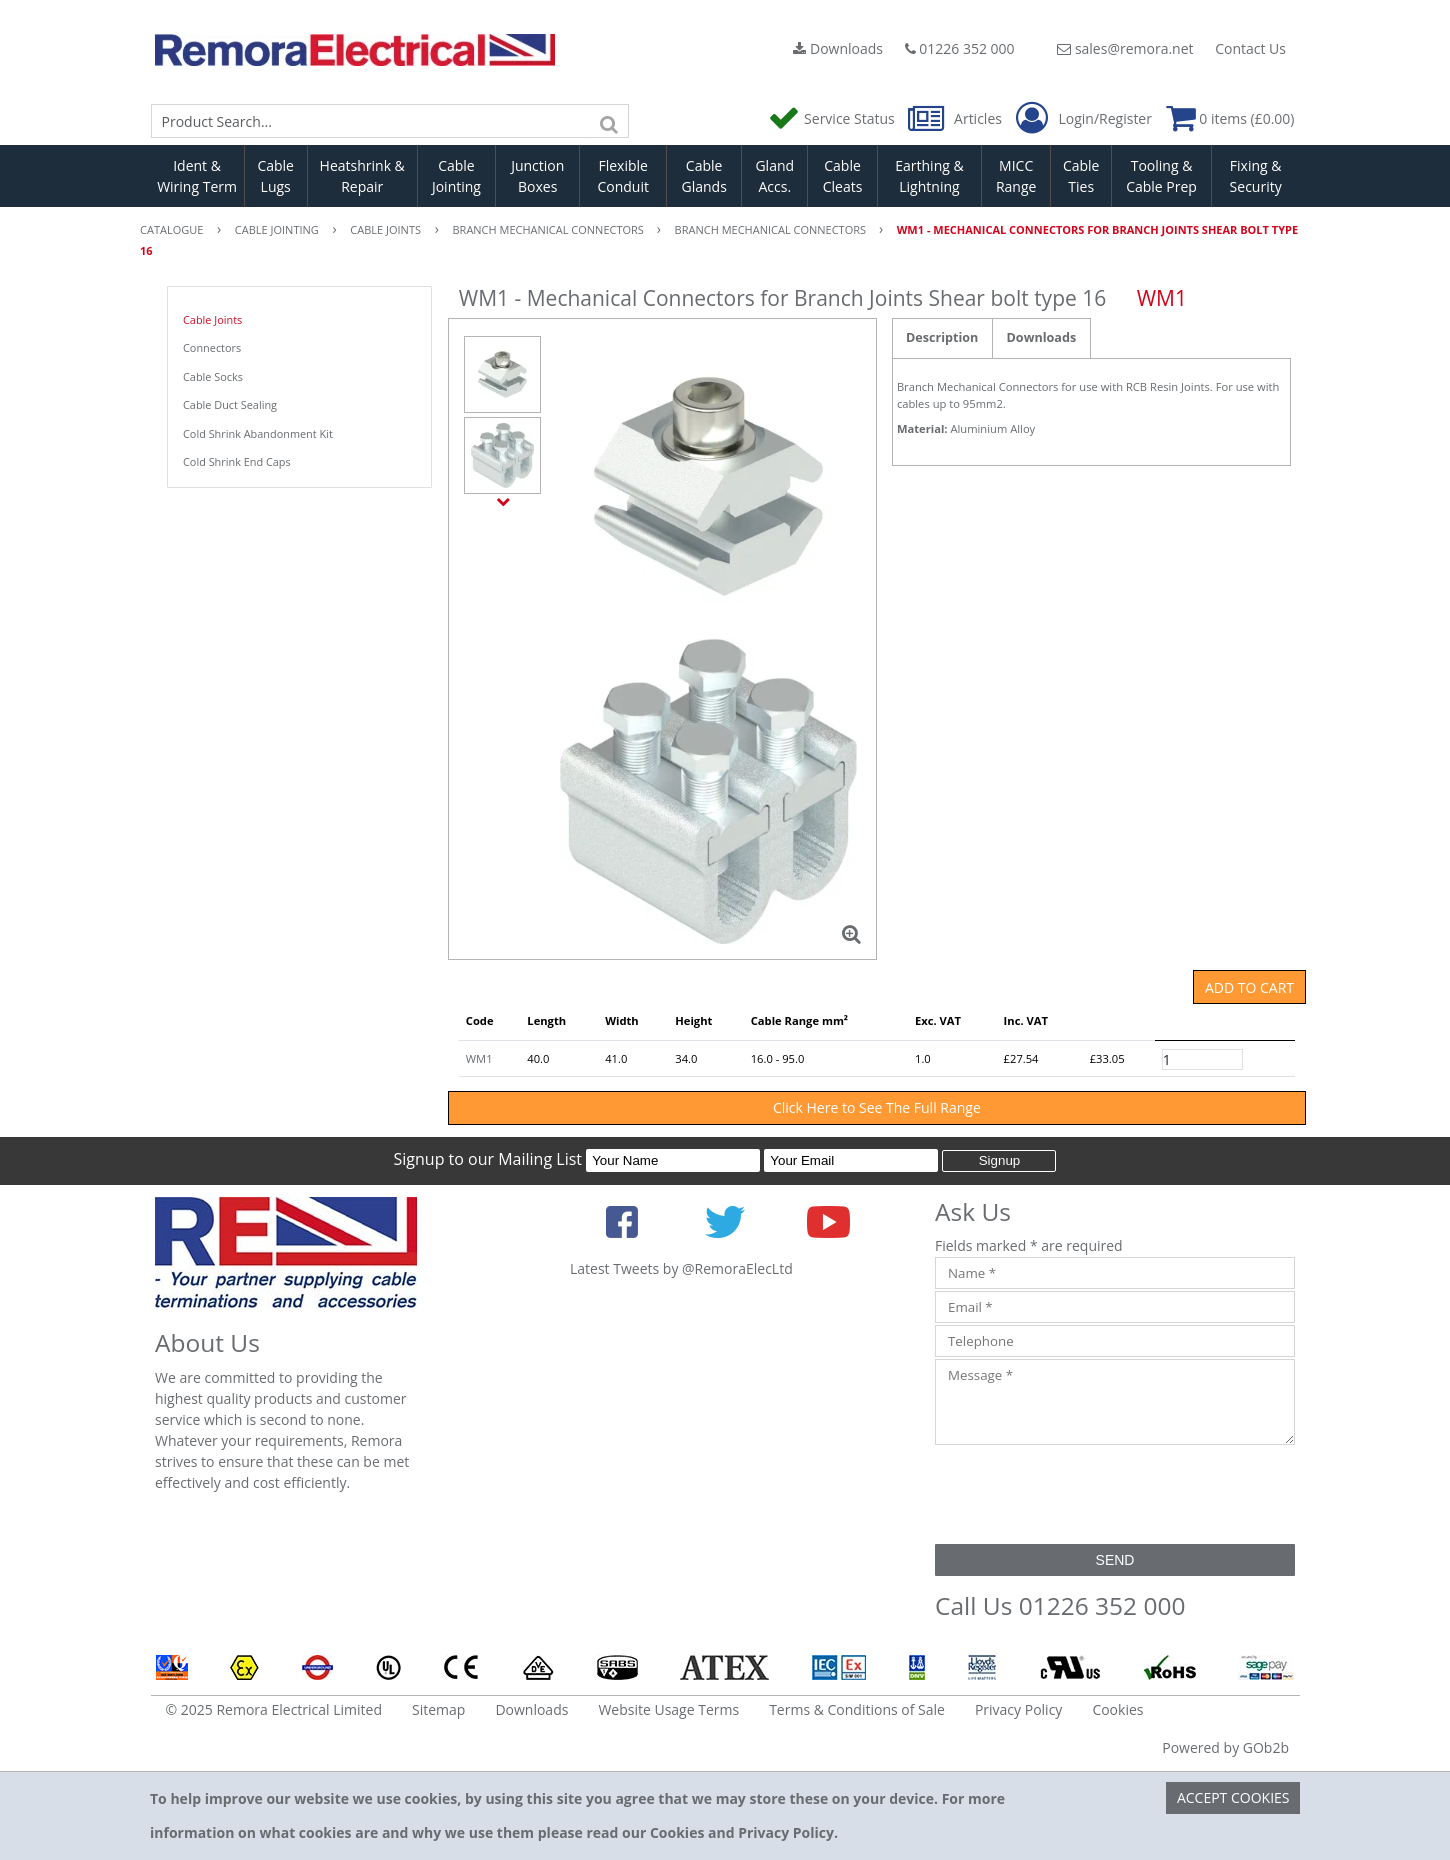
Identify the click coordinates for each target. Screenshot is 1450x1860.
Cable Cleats (843, 176)
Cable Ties (1081, 176)
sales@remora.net (1125, 48)
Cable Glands (703, 176)
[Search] (609, 121)
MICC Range (1016, 176)
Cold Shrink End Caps (237, 461)
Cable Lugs (275, 176)
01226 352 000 (960, 48)
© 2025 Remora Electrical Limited (274, 1709)
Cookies (1117, 1709)
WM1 (479, 1058)
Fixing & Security (1256, 176)
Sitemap (438, 1709)
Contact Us (1250, 48)
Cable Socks (213, 376)
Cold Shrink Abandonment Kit (258, 433)
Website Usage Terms (668, 1709)
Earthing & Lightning (929, 176)
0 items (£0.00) (1230, 118)
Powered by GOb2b (1225, 1747)
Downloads (838, 48)
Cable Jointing (456, 176)
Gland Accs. (774, 176)
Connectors (212, 347)
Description (942, 337)
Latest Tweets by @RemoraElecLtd (681, 1268)
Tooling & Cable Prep (1161, 176)
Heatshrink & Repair (362, 176)
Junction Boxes (537, 176)
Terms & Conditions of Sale (857, 1709)
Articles (956, 118)
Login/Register (1084, 119)
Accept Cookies (1233, 1797)
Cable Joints (212, 319)
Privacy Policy (1018, 1709)
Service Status (833, 118)
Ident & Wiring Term (197, 176)
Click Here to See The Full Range (877, 1107)
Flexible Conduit (623, 176)
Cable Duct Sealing (230, 404)
